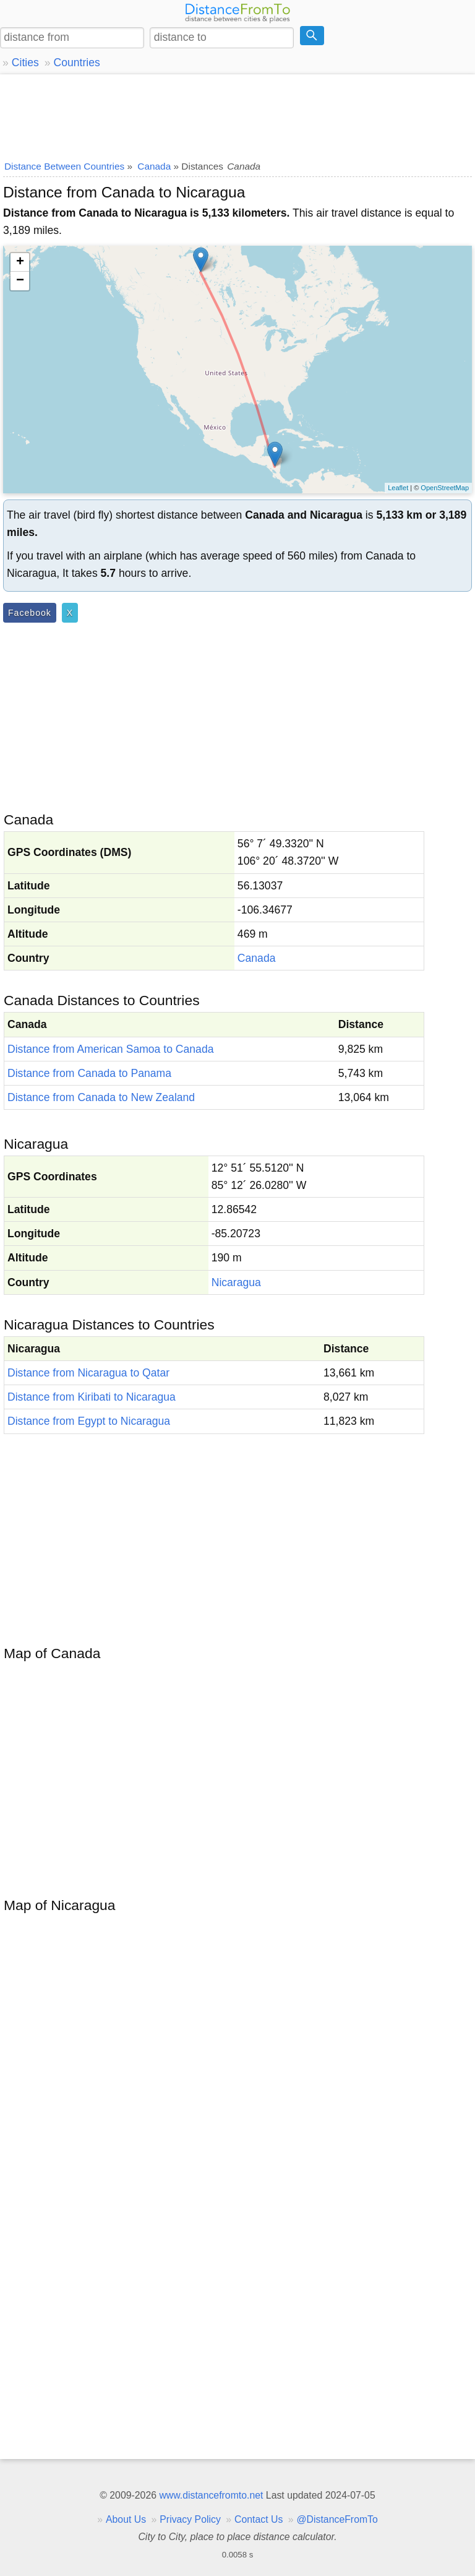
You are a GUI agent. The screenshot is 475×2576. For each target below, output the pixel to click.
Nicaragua (236, 1282)
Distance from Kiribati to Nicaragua (91, 1397)
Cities (25, 62)
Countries (76, 62)
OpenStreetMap (445, 487)
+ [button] (20, 262)
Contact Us (258, 2519)
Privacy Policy (190, 2519)
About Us (126, 2519)
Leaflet (398, 487)
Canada (257, 958)
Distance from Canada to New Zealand (101, 1097)
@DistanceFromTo (337, 2519)
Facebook (29, 613)
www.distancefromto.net (211, 2495)
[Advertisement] (237, 114)
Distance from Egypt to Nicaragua (88, 1421)
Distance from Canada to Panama (89, 1073)
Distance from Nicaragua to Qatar (88, 1373)
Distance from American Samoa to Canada (110, 1049)
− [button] (20, 281)
